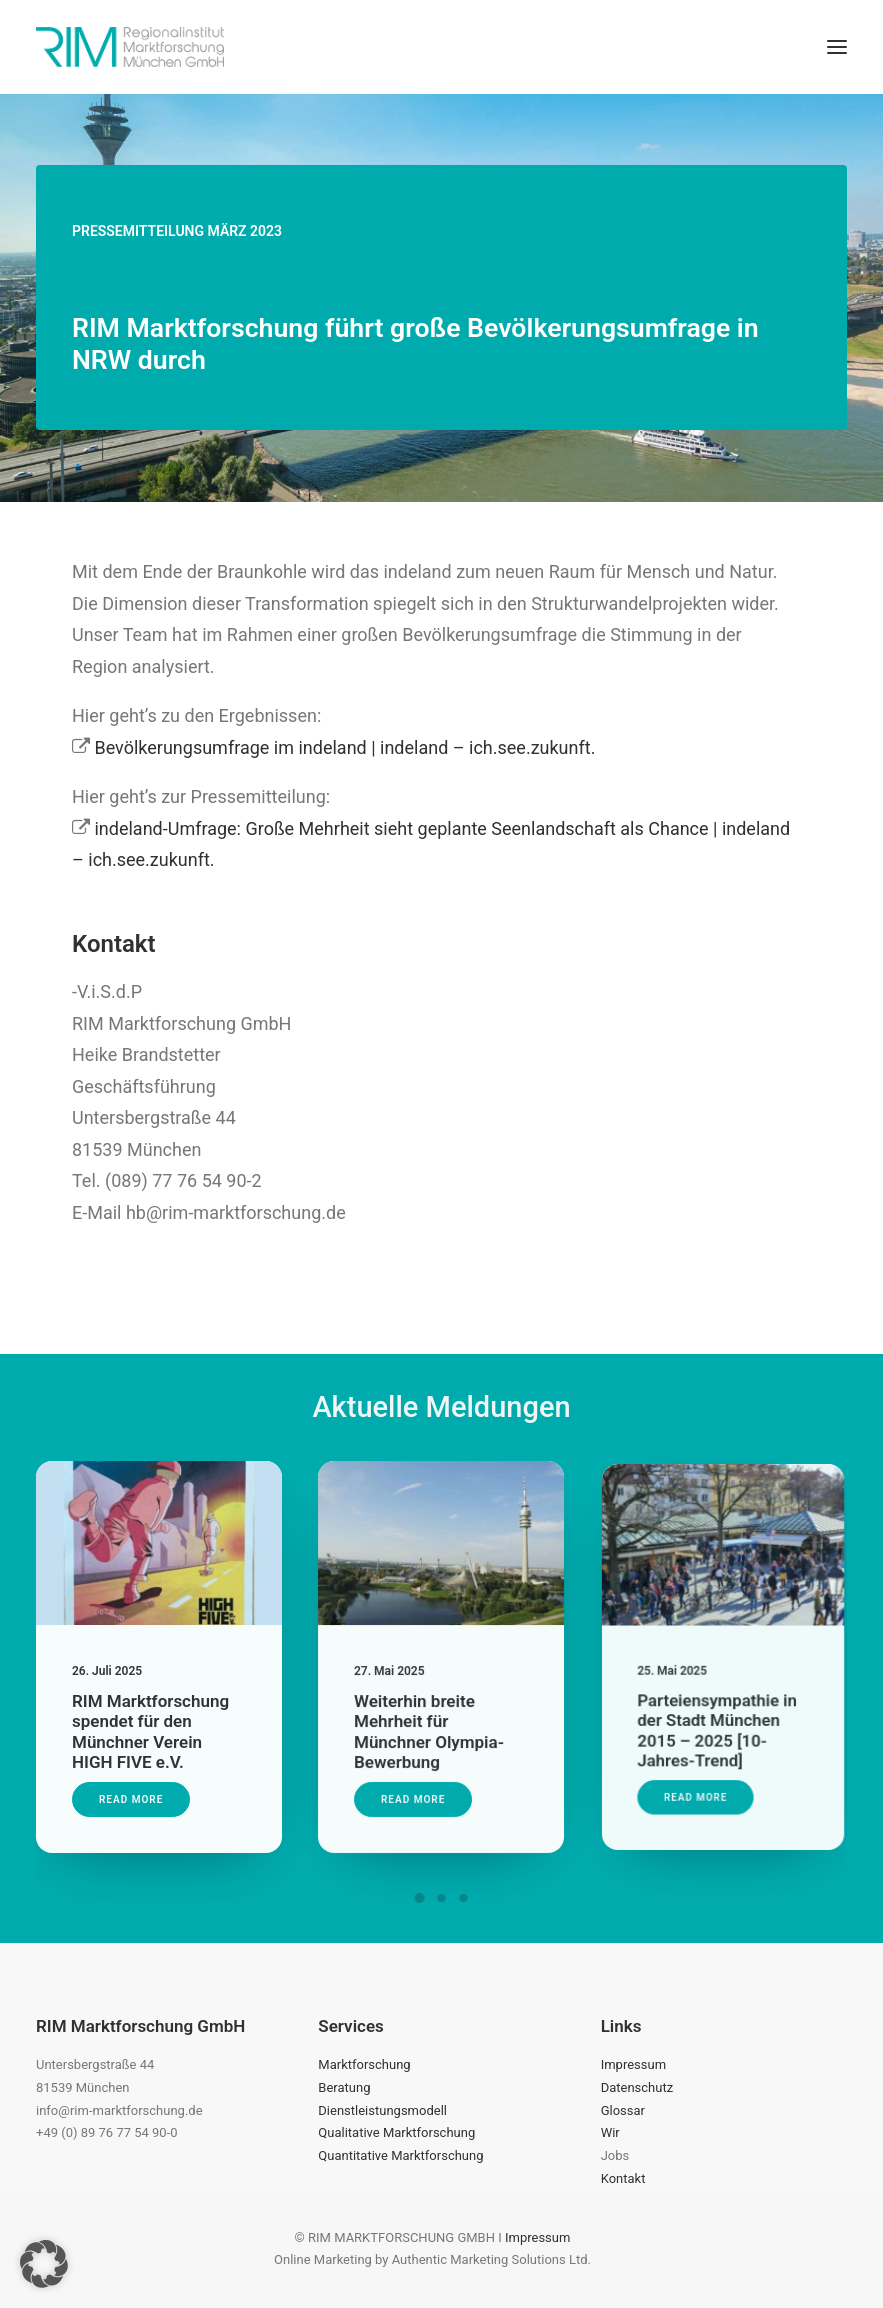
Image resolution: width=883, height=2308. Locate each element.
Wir (610, 2132)
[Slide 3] (464, 1898)
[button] (837, 47)
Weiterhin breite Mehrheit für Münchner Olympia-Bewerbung (431, 1716)
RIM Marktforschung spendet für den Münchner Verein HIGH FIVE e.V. (151, 1723)
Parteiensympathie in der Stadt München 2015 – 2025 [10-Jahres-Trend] (719, 1700)
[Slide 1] (420, 1898)
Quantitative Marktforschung (400, 2155)
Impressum (633, 2064)
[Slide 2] (442, 1898)
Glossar (623, 2110)
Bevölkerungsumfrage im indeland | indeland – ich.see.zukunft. (344, 747)
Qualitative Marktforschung (396, 2132)
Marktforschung (364, 2064)
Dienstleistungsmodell (382, 2110)
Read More (134, 1783)
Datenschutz (637, 2087)
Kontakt (623, 2178)
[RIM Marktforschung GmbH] (130, 47)
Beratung (344, 2087)
